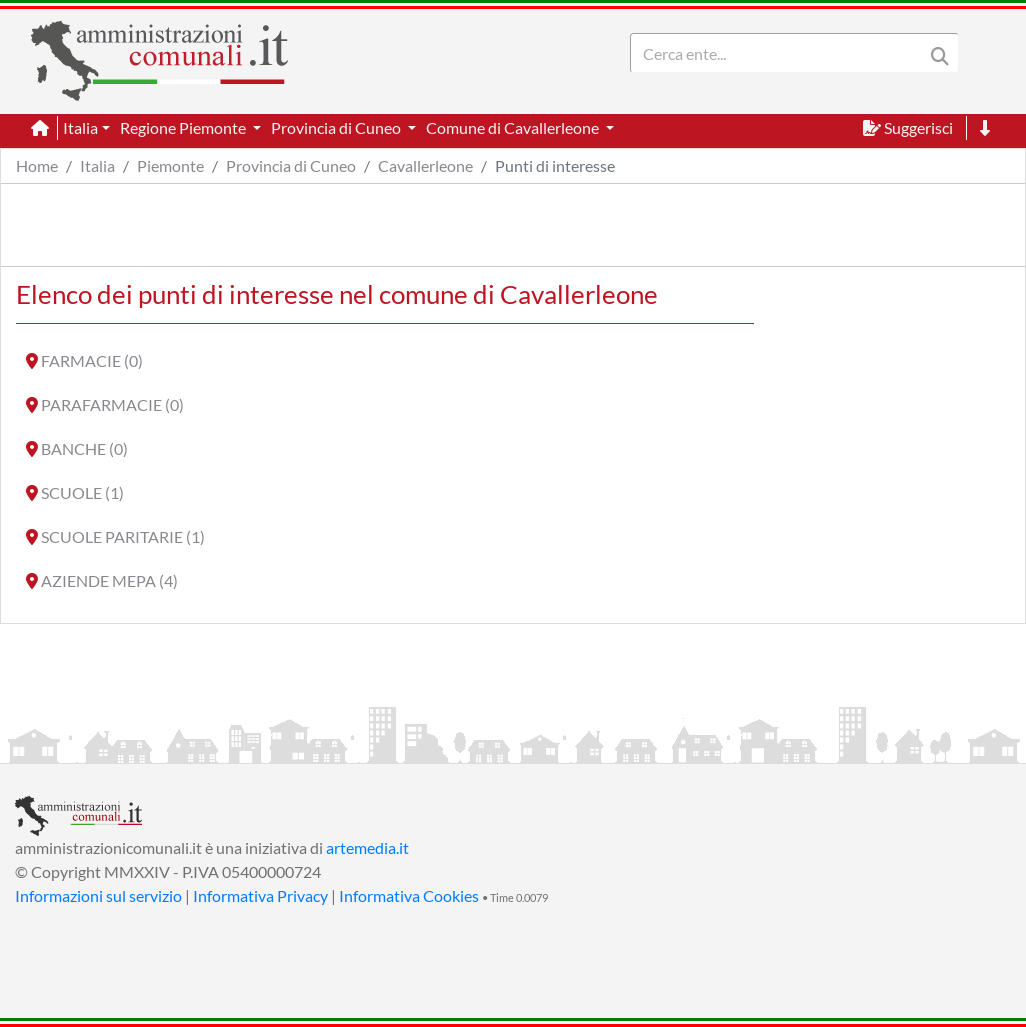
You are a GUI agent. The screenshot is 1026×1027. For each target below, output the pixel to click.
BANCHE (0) (84, 448)
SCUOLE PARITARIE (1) (123, 536)
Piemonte (170, 165)
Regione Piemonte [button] (184, 127)
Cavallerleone (425, 165)
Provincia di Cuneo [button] (337, 127)
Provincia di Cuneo (291, 165)
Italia (97, 165)
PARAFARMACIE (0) (112, 404)
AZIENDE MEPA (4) (109, 580)
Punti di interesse (555, 165)
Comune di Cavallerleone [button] (514, 127)
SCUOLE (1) (82, 492)
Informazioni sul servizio (98, 895)
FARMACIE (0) (92, 360)
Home (37, 165)
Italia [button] (80, 127)
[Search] (781, 53)
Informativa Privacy (260, 895)
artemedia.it (367, 847)
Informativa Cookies (409, 895)
